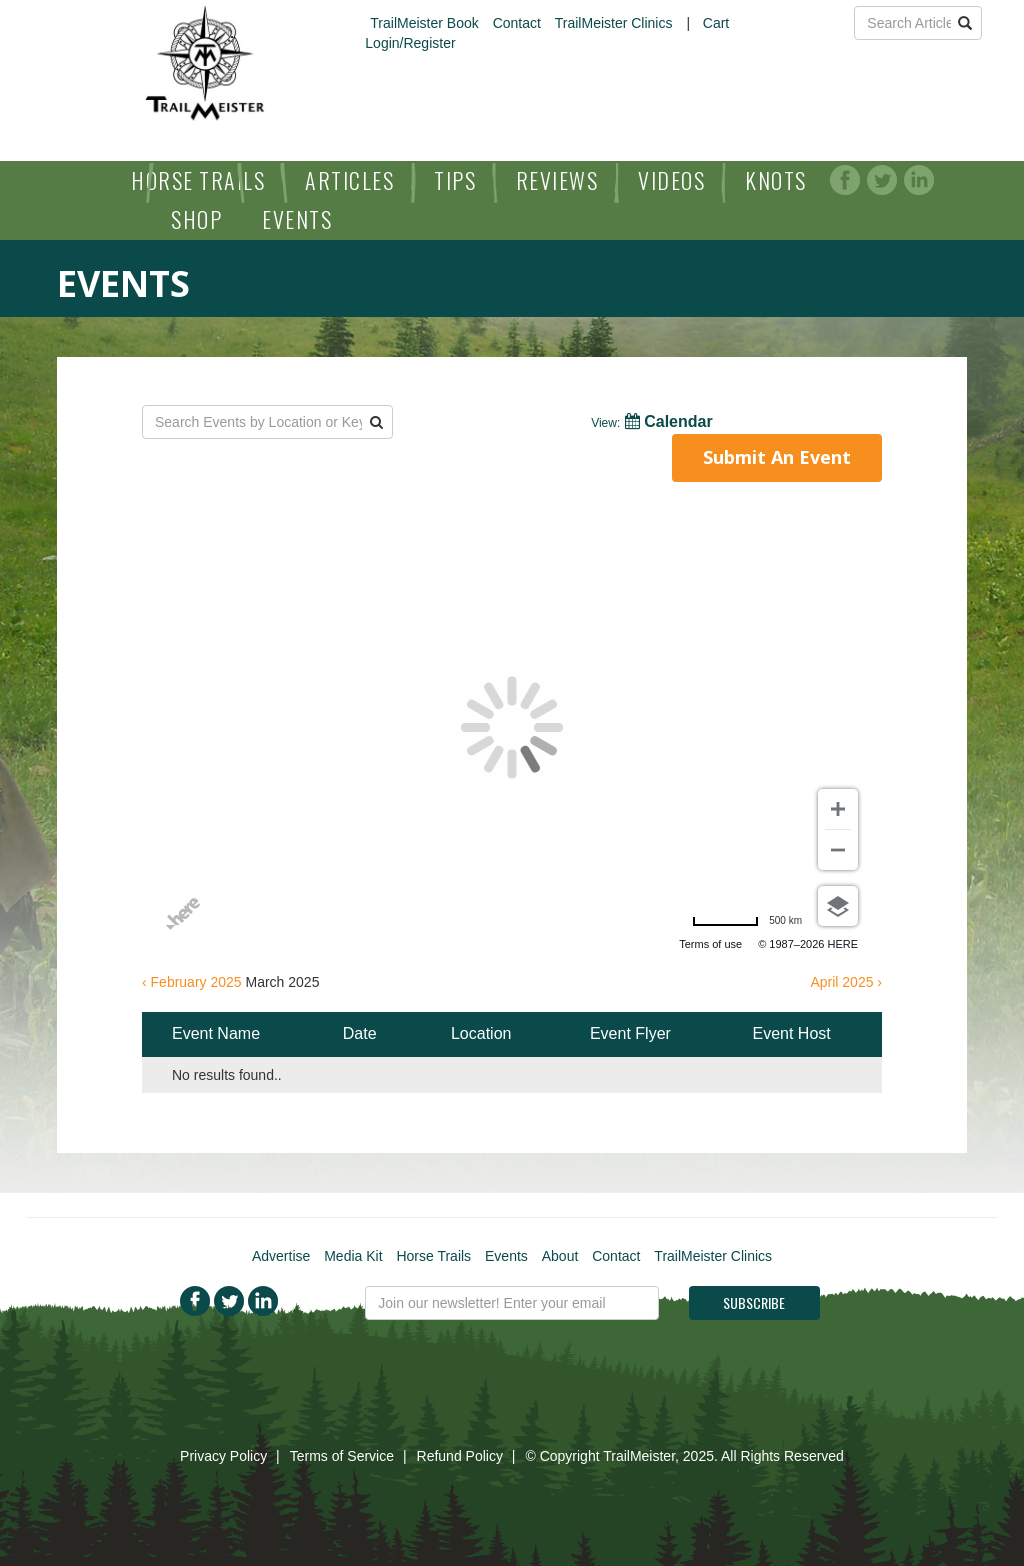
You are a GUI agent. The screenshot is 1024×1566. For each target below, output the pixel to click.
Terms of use (710, 944)
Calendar (652, 421)
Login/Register (410, 43)
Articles (349, 180)
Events (297, 219)
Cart (716, 23)
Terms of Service (342, 1456)
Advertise (281, 1256)
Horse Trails (198, 180)
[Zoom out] (838, 850)
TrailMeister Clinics (614, 23)
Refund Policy (460, 1456)
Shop (196, 219)
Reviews (557, 180)
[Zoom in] (838, 809)
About (560, 1256)
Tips (455, 180)
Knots (776, 180)
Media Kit (353, 1256)
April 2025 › (846, 982)
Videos (671, 180)
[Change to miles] (747, 921)
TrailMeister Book (424, 23)
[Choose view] (838, 906)
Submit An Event (777, 457)
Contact (517, 23)
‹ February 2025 (192, 982)
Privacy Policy (223, 1456)
